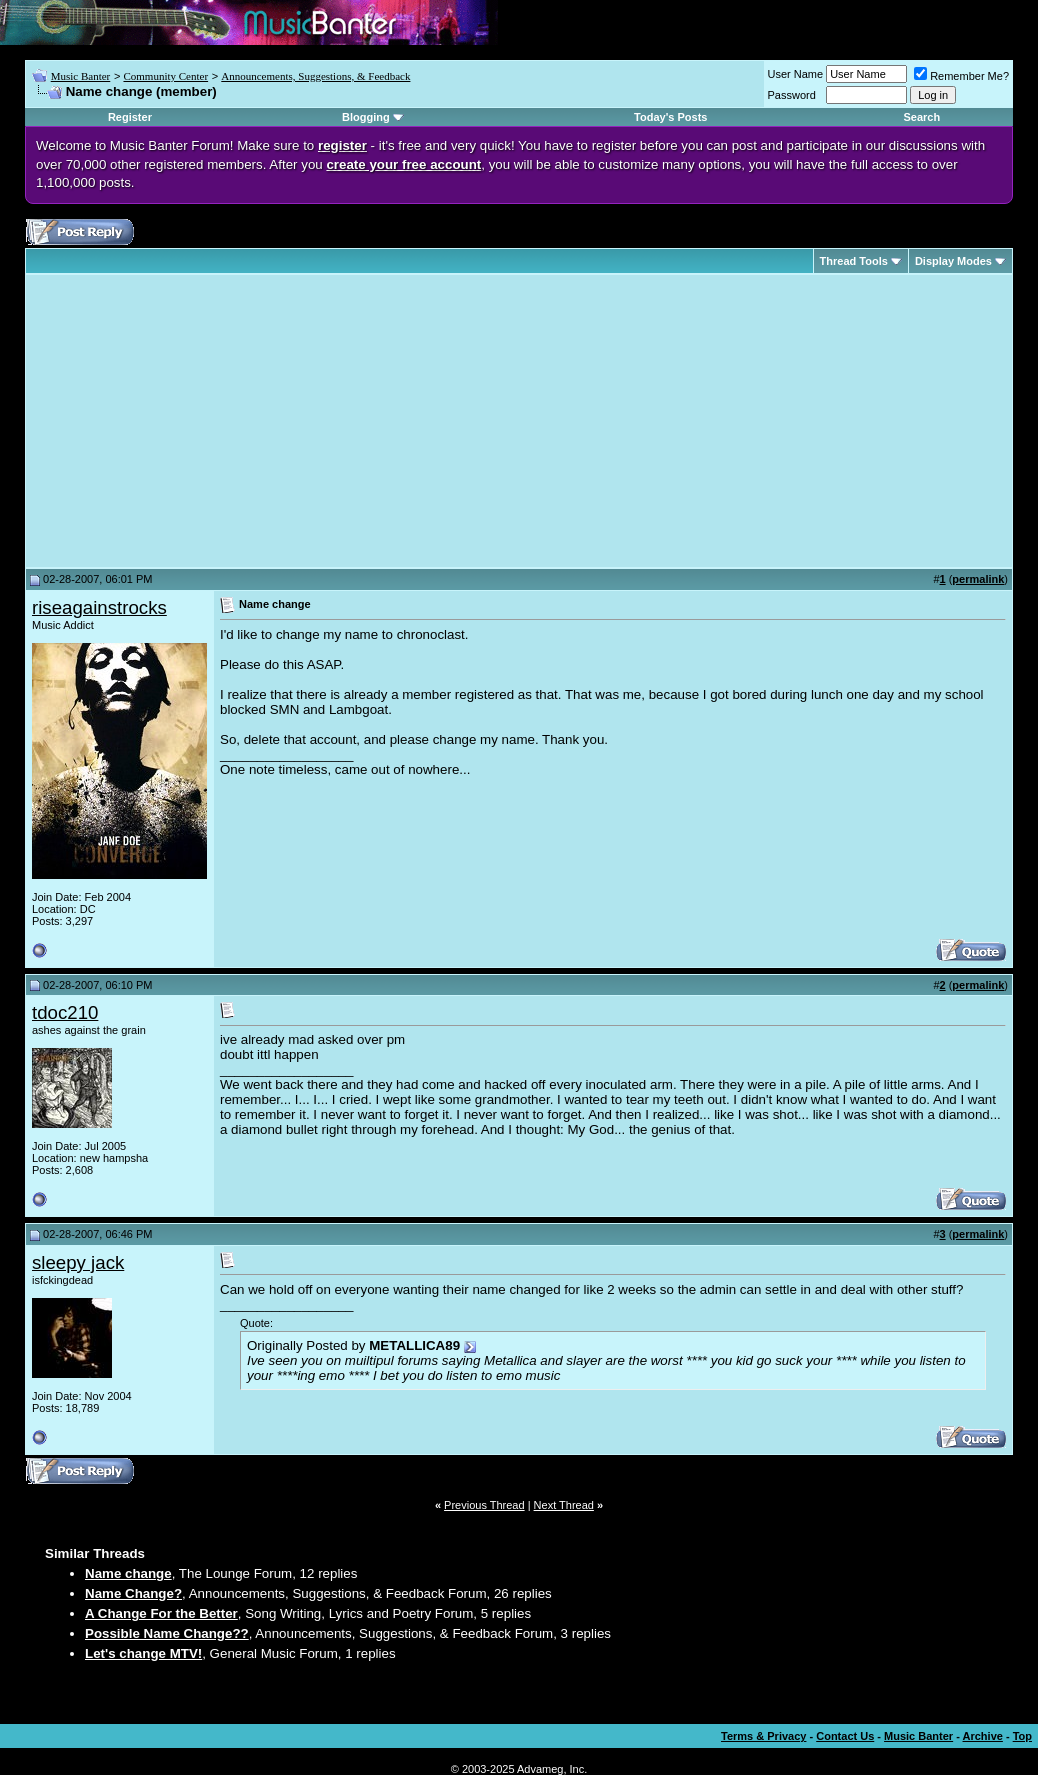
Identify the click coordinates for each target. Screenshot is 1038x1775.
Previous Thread (484, 1505)
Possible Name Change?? (167, 1633)
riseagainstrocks (99, 607)
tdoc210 (65, 1012)
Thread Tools (854, 261)
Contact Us (845, 1736)
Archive (983, 1736)
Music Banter (81, 76)
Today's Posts (670, 117)
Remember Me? (961, 76)
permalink (978, 579)
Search (921, 117)
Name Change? (133, 1593)
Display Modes (953, 261)
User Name (796, 74)
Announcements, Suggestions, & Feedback (315, 76)
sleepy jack (78, 1262)
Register (130, 117)
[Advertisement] (200, 421)
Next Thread (564, 1505)
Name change (128, 1573)
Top (1022, 1736)
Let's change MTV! (143, 1653)
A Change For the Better (161, 1613)
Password (792, 95)
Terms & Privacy (763, 1736)
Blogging (366, 117)
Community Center (165, 76)
